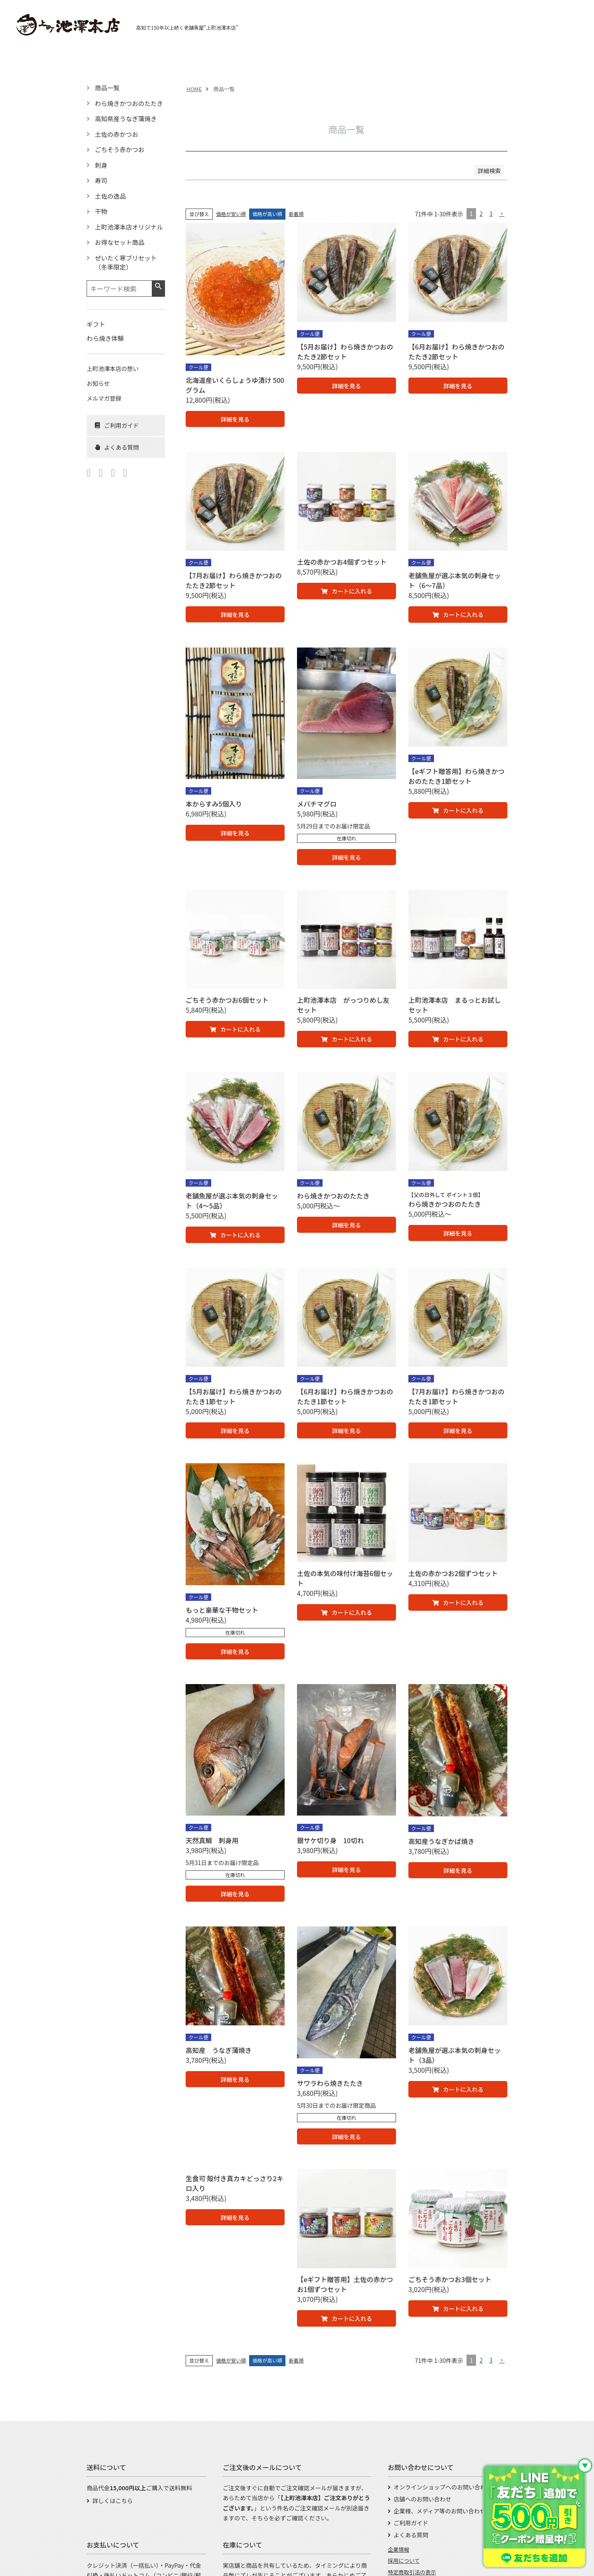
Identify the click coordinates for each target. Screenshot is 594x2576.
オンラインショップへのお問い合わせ (443, 2487)
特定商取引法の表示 (412, 2572)
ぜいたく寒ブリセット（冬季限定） (126, 262)
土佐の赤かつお (116, 134)
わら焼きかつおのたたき (129, 103)
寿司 (101, 180)
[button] (501, 214)
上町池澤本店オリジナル (129, 227)
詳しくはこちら (112, 2500)
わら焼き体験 (105, 338)
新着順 (296, 213)
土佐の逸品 (110, 196)
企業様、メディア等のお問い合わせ (440, 2511)
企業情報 (398, 2549)
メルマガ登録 (104, 398)
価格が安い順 (231, 213)
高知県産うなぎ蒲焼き (126, 118)
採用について (404, 2560)
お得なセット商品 (119, 242)
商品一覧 (107, 87)
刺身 (101, 165)
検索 (158, 286)
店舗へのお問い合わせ (422, 2499)
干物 (101, 211)
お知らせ (98, 383)
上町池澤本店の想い (113, 368)
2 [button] (481, 213)
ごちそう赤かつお (119, 149)
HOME (194, 89)
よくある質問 (411, 2535)
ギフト (96, 324)
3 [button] (491, 213)
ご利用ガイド (411, 2523)
